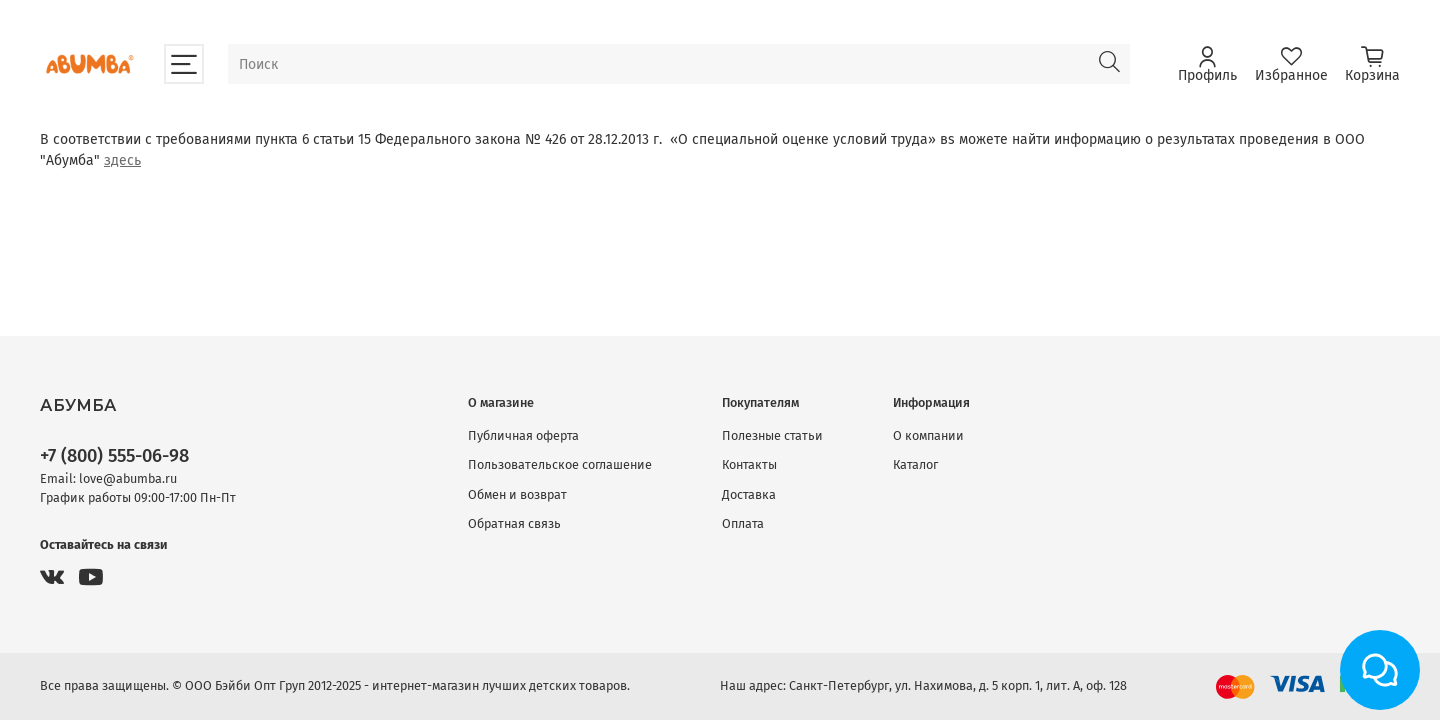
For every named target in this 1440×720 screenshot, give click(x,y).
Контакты (749, 464)
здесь (122, 160)
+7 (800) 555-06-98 (114, 456)
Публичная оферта (523, 435)
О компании (928, 435)
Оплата (743, 523)
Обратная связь (514, 523)
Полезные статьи (772, 435)
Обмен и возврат (517, 494)
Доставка (749, 494)
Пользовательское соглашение (560, 464)
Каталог (915, 464)
